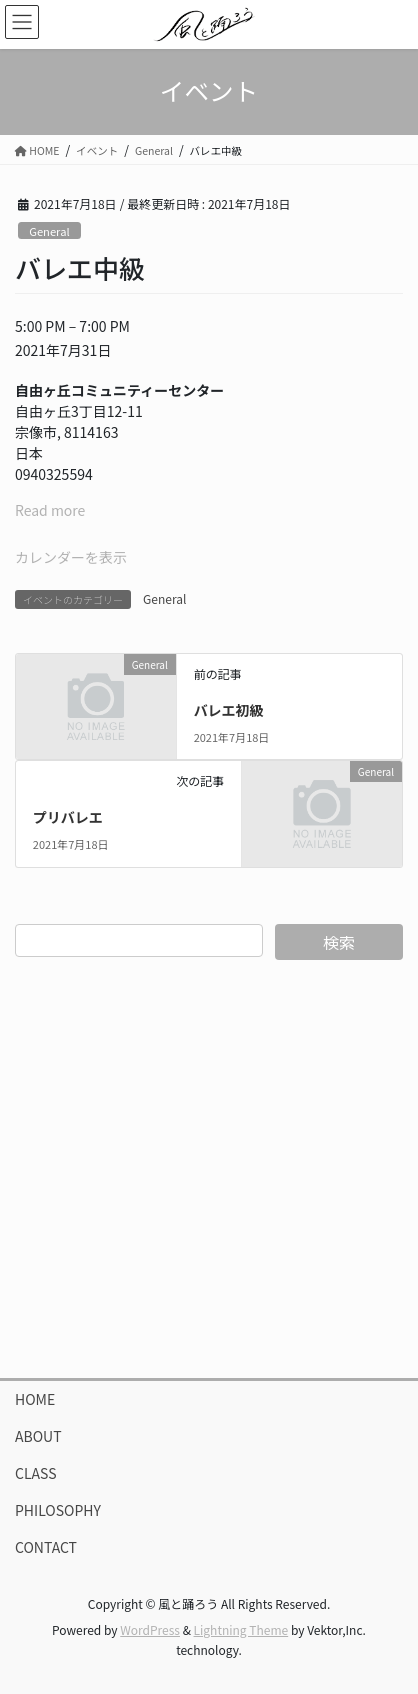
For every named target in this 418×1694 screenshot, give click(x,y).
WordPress (150, 1629)
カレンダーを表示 (71, 557)
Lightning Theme (241, 1629)
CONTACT (46, 1547)
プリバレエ (68, 817)
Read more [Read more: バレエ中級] (50, 510)
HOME (35, 1399)
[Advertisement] (209, 1169)
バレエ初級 (229, 710)
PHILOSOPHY (58, 1510)
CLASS (36, 1473)
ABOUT (38, 1436)
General (49, 231)
